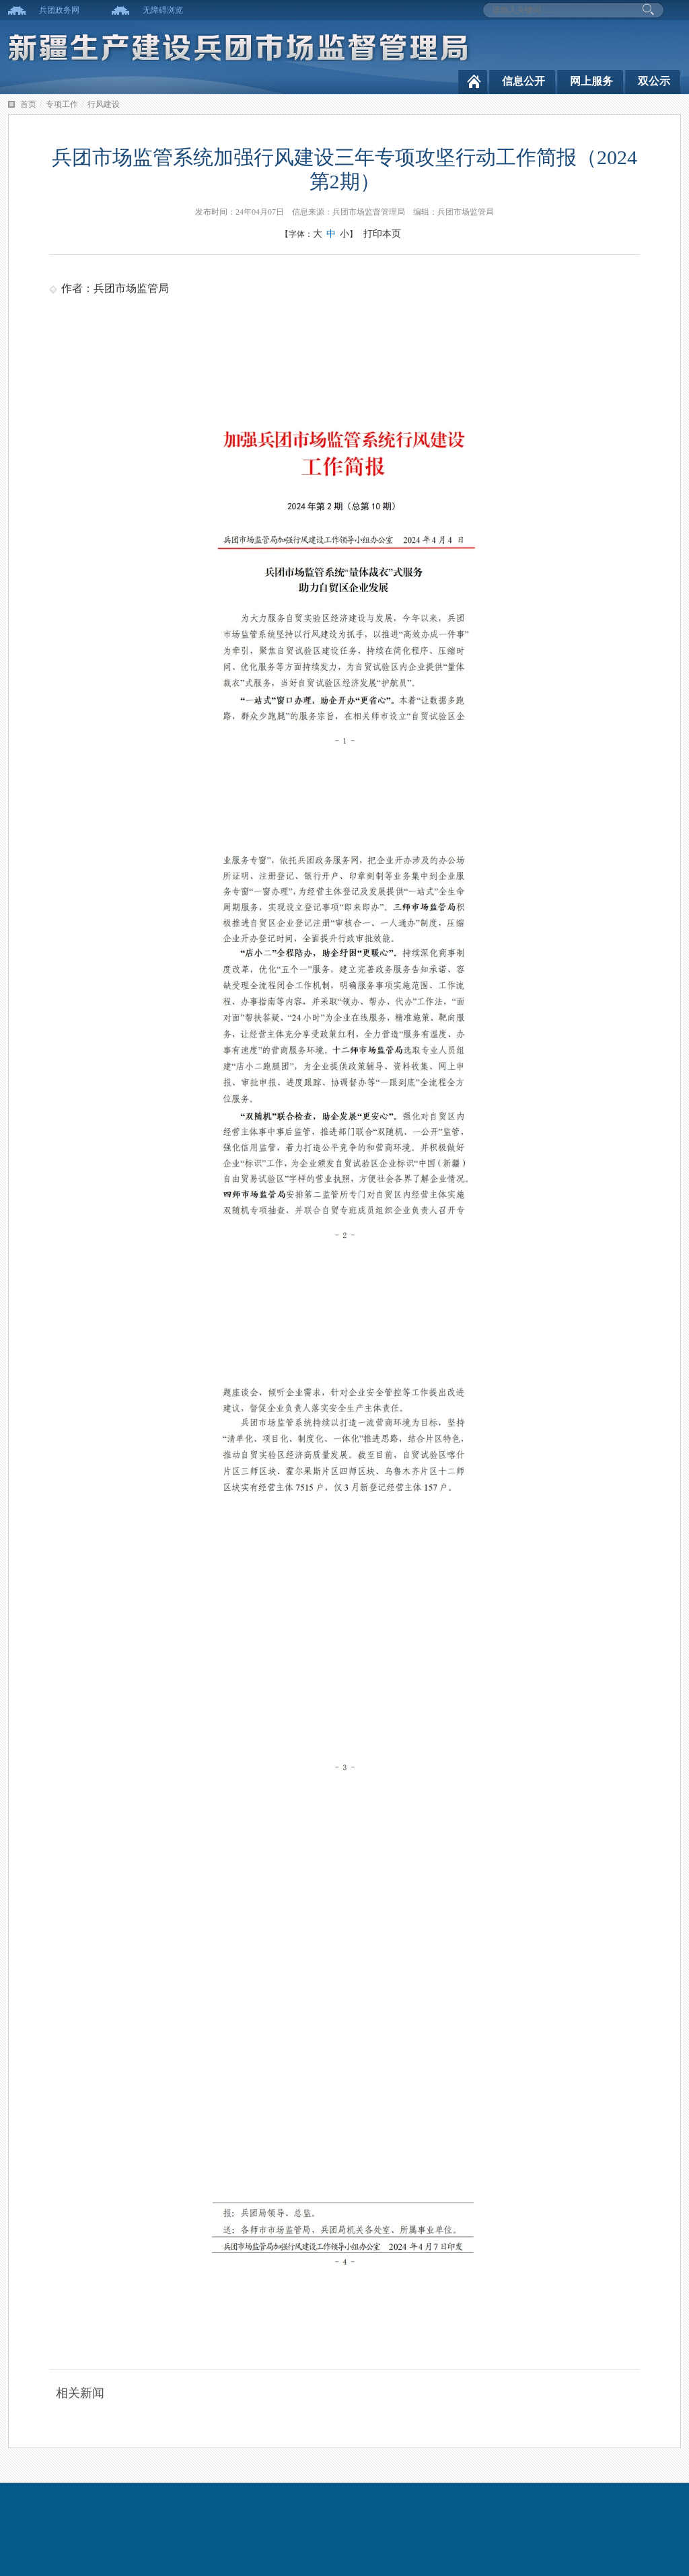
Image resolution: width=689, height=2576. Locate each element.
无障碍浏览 (163, 10)
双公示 (654, 81)
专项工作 (62, 104)
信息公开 (523, 81)
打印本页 (382, 234)
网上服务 (591, 81)
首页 (28, 104)
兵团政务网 (59, 10)
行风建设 (103, 104)
